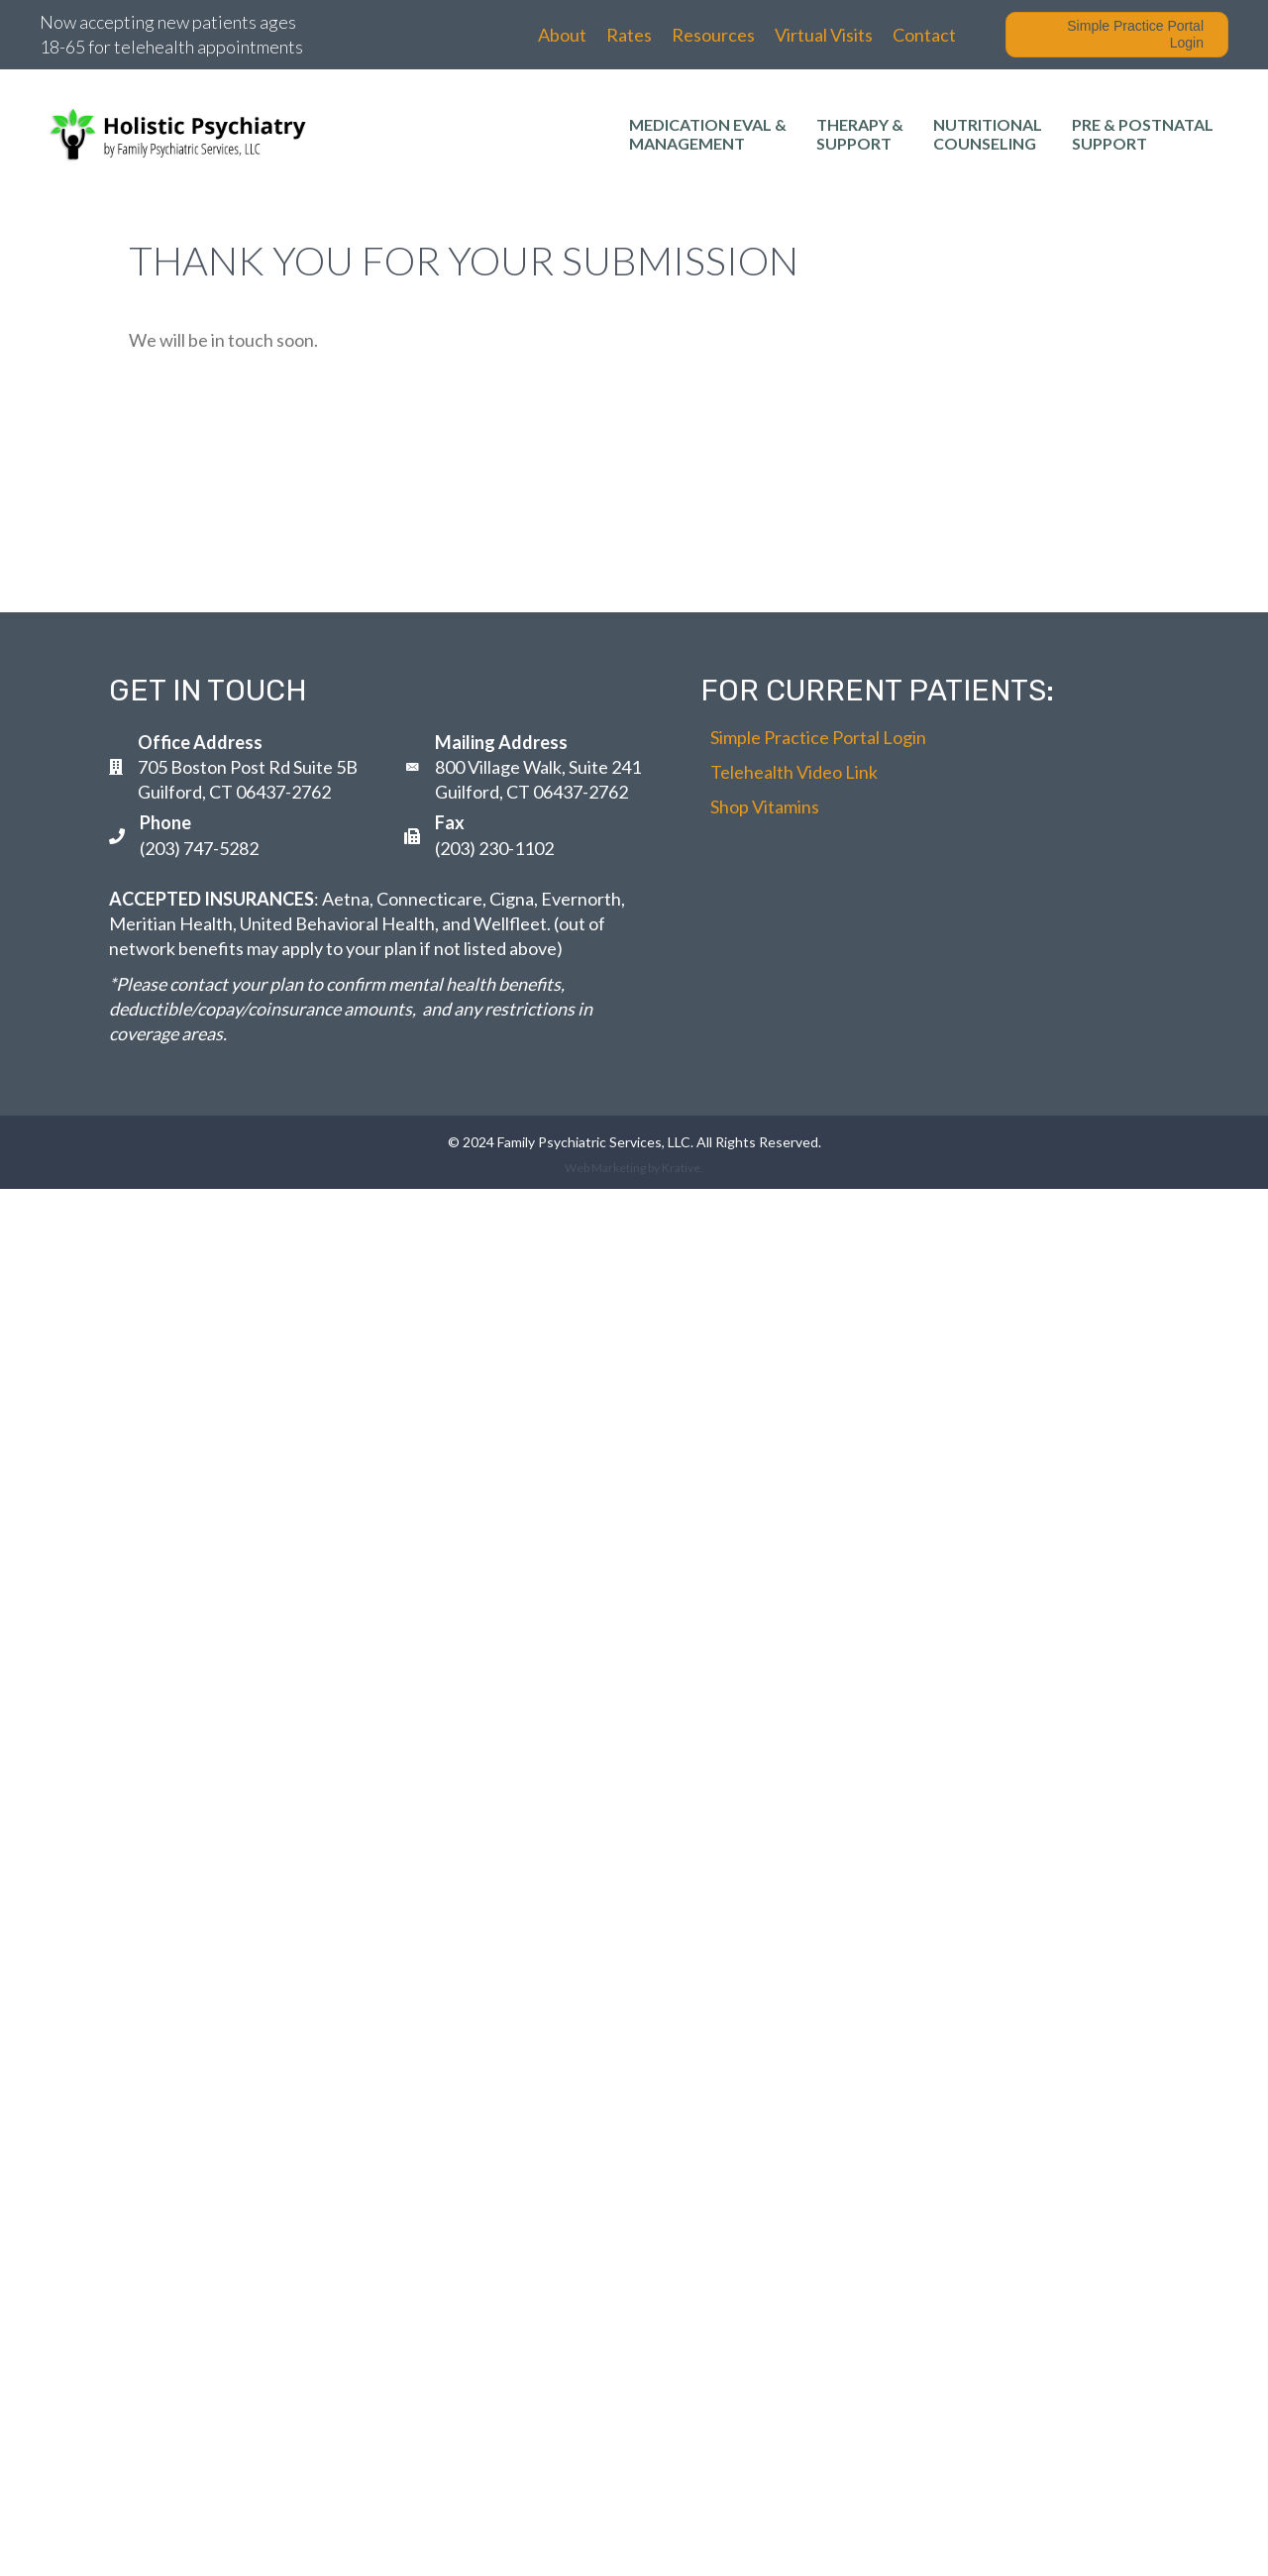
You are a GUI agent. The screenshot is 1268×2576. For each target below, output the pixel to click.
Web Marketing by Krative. (634, 1167)
